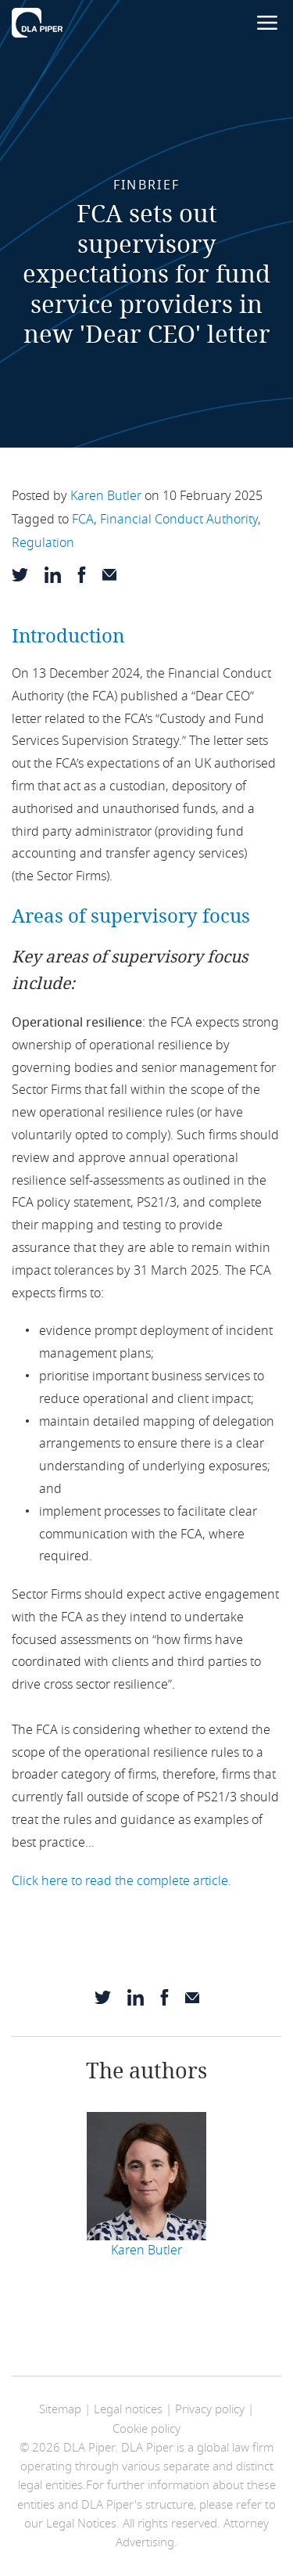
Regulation (43, 543)
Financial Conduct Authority (179, 519)
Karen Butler (105, 496)
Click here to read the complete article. (121, 1881)
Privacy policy (210, 2409)
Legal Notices (81, 2523)
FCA (83, 519)
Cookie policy (146, 2428)
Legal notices (128, 2409)
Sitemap (60, 2409)
